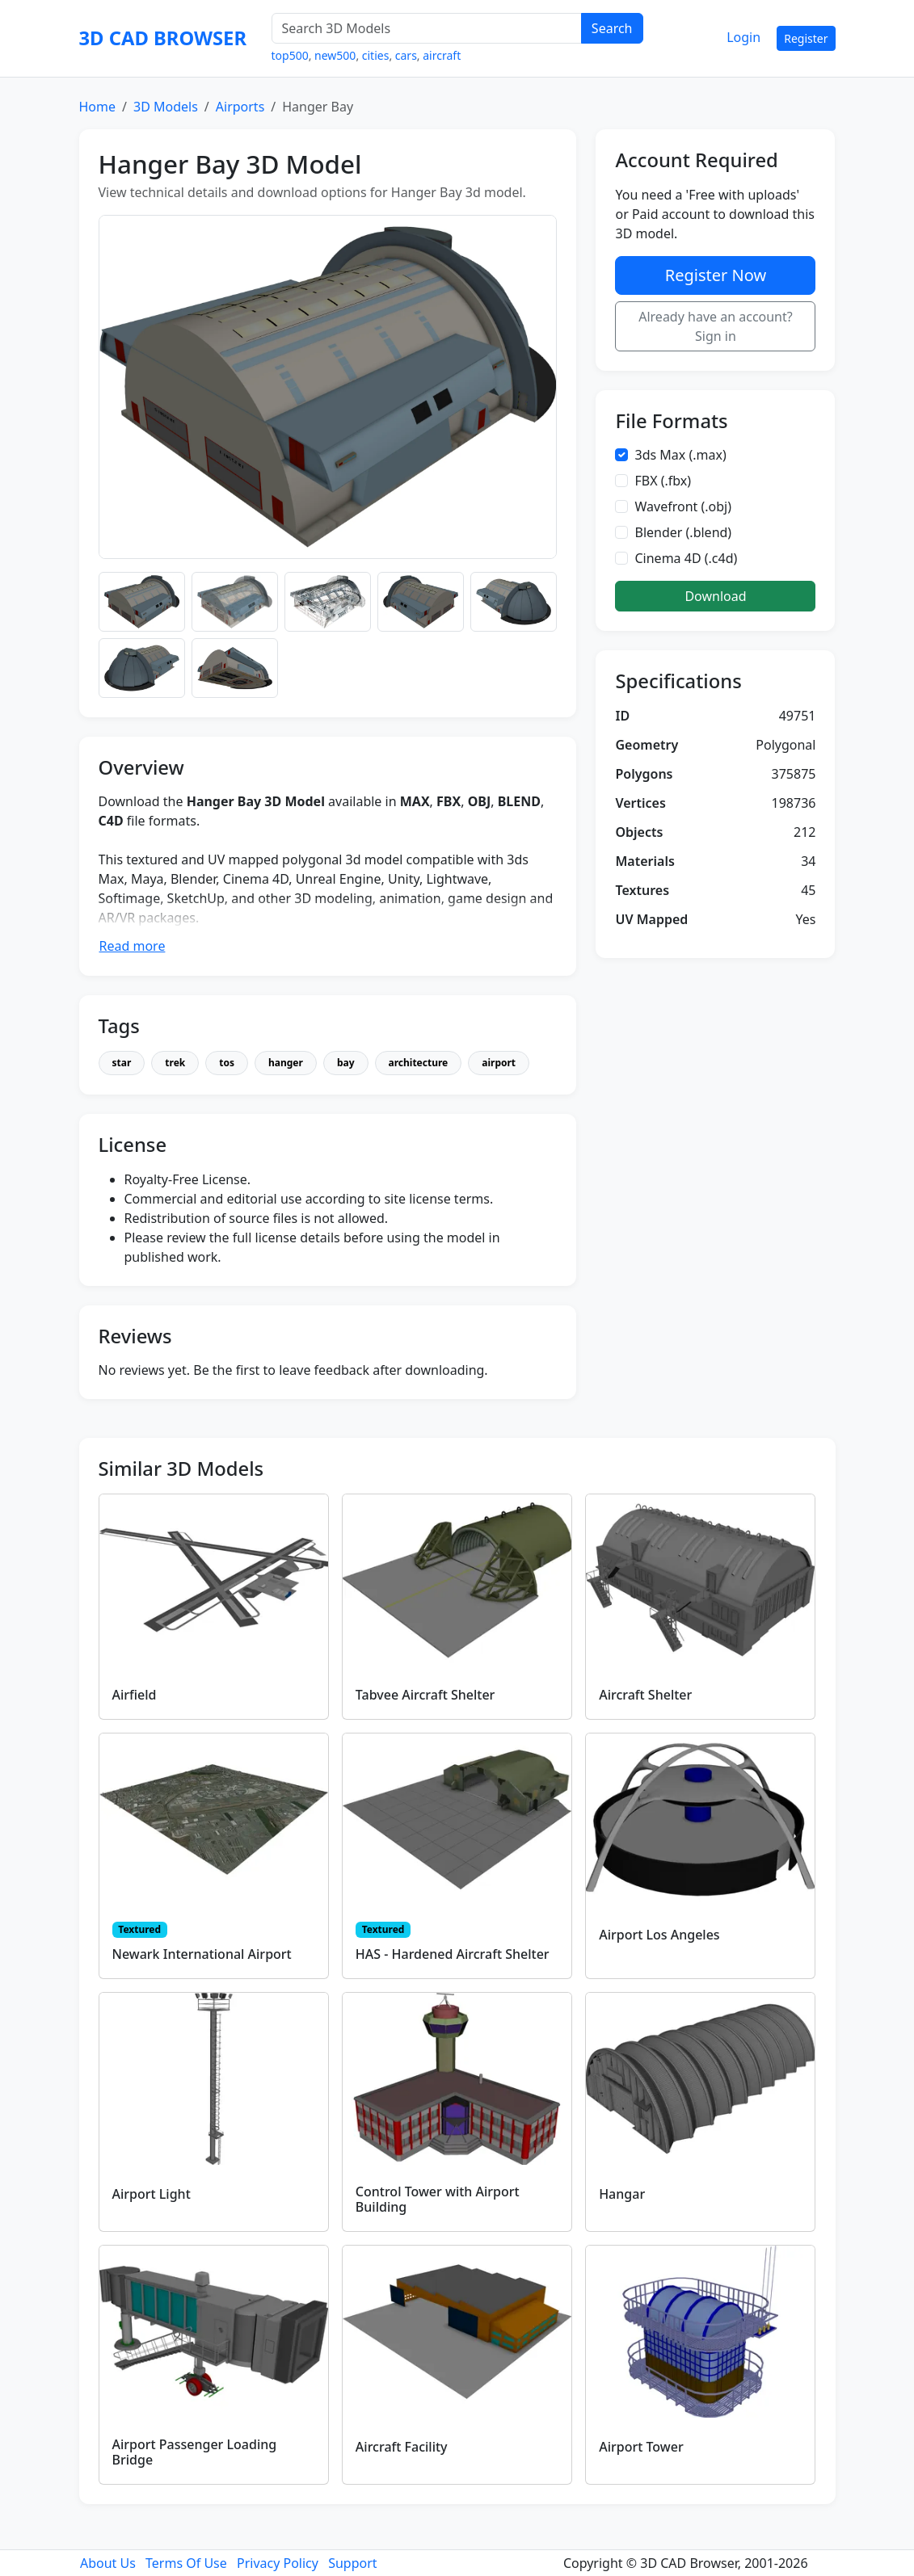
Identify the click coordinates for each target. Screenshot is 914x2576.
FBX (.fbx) (662, 481)
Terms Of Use (186, 2563)
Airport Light (151, 2194)
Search (612, 28)
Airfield (134, 1695)
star (122, 1062)
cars (406, 55)
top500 (290, 55)
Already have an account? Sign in (715, 326)
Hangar (622, 2194)
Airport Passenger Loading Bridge (194, 2452)
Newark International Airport (202, 1954)
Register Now (715, 275)
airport (499, 1062)
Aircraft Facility (402, 2447)
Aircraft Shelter (645, 1695)
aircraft (442, 55)
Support (352, 2563)
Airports (240, 107)
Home (97, 107)
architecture (419, 1062)
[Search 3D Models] (427, 28)
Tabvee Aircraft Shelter (425, 1695)
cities (376, 55)
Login (743, 37)
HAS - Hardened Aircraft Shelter (453, 1954)
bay (346, 1062)
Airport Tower (641, 2447)
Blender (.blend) (682, 532)
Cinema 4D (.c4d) (685, 558)
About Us (108, 2563)
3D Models (165, 107)
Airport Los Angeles (659, 1935)
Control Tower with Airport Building (438, 2199)
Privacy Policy (277, 2563)
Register (806, 38)
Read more (132, 946)
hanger (285, 1062)
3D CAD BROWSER (163, 38)
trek (175, 1062)
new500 (335, 55)
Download (715, 596)
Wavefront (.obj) (682, 506)
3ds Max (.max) (680, 455)
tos (226, 1062)
